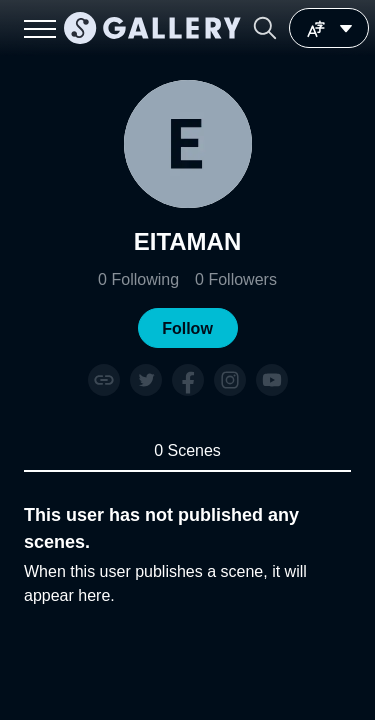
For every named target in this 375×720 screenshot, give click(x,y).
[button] (265, 28)
